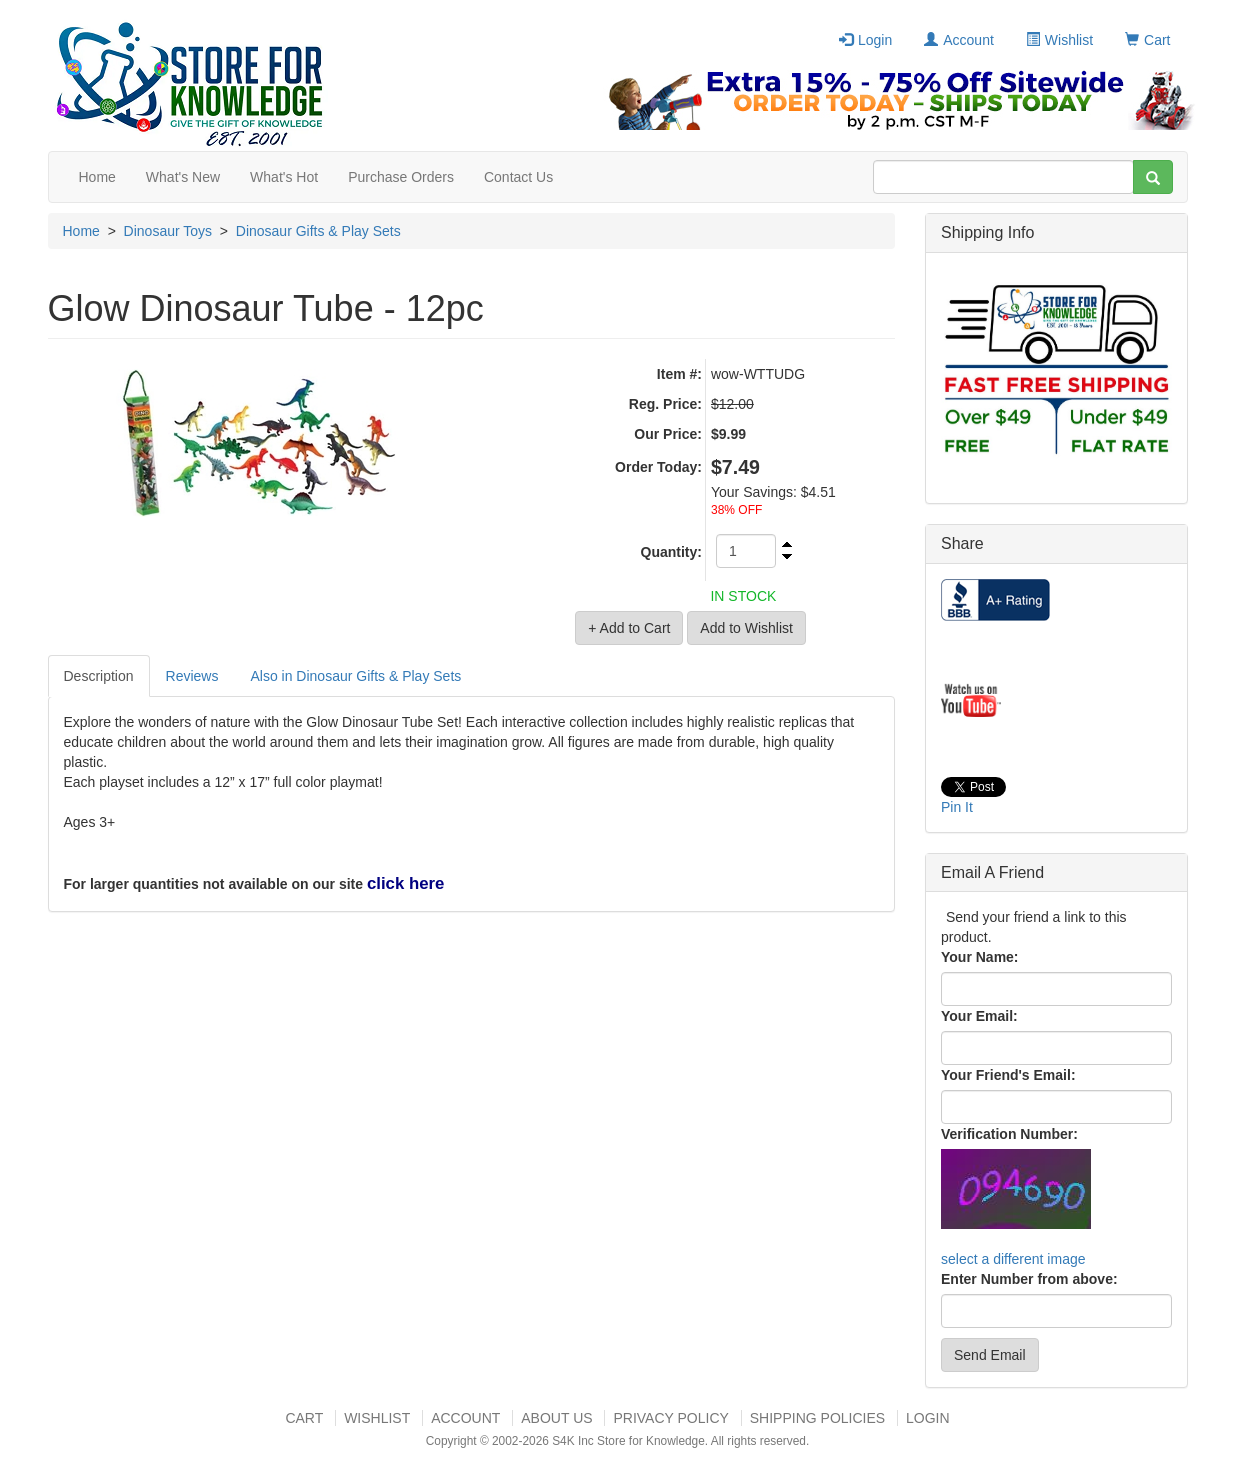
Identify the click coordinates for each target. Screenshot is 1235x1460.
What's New (183, 177)
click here (405, 883)
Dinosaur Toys (168, 231)
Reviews (192, 676)
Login (865, 40)
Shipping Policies (817, 1418)
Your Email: (979, 1016)
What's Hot (284, 177)
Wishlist (1059, 40)
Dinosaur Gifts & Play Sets (318, 231)
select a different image (1013, 1259)
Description (99, 676)
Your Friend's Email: (1008, 1075)
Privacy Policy (670, 1418)
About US (556, 1418)
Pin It (957, 807)
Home (97, 177)
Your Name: (980, 957)
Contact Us (518, 177)
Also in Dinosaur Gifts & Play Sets (355, 676)
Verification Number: (1009, 1134)
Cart (1147, 40)
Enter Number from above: (1029, 1279)
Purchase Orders (401, 177)
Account (959, 40)
